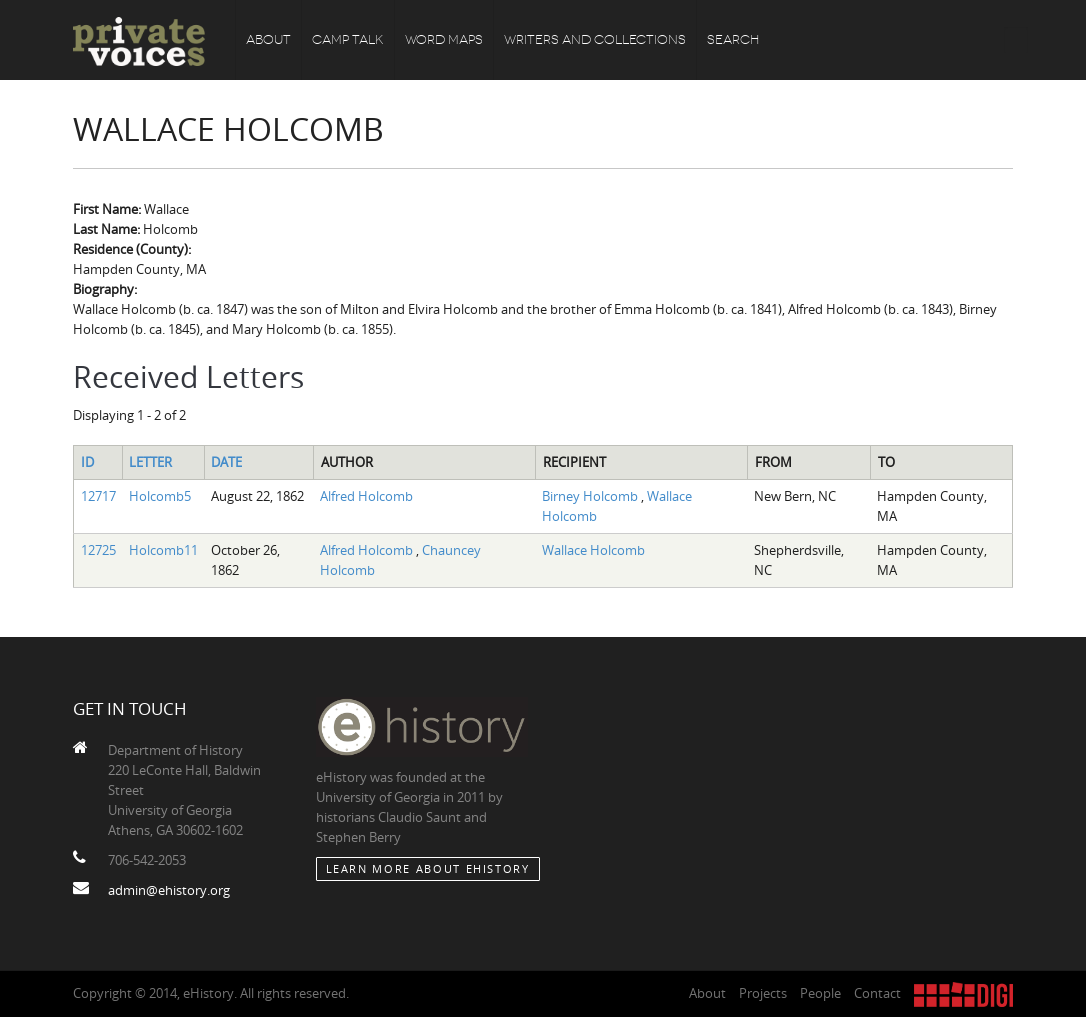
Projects (763, 993)
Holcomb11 (163, 550)
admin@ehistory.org (169, 890)
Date (226, 462)
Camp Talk (348, 39)
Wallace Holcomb (593, 550)
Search (733, 39)
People (820, 993)
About (268, 39)
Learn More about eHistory (428, 868)
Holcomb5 (160, 496)
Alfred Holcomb (366, 496)
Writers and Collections (595, 39)
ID (87, 462)
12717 (98, 496)
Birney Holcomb (591, 496)
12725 (98, 550)
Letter (150, 462)
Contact (877, 993)
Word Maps (444, 39)
